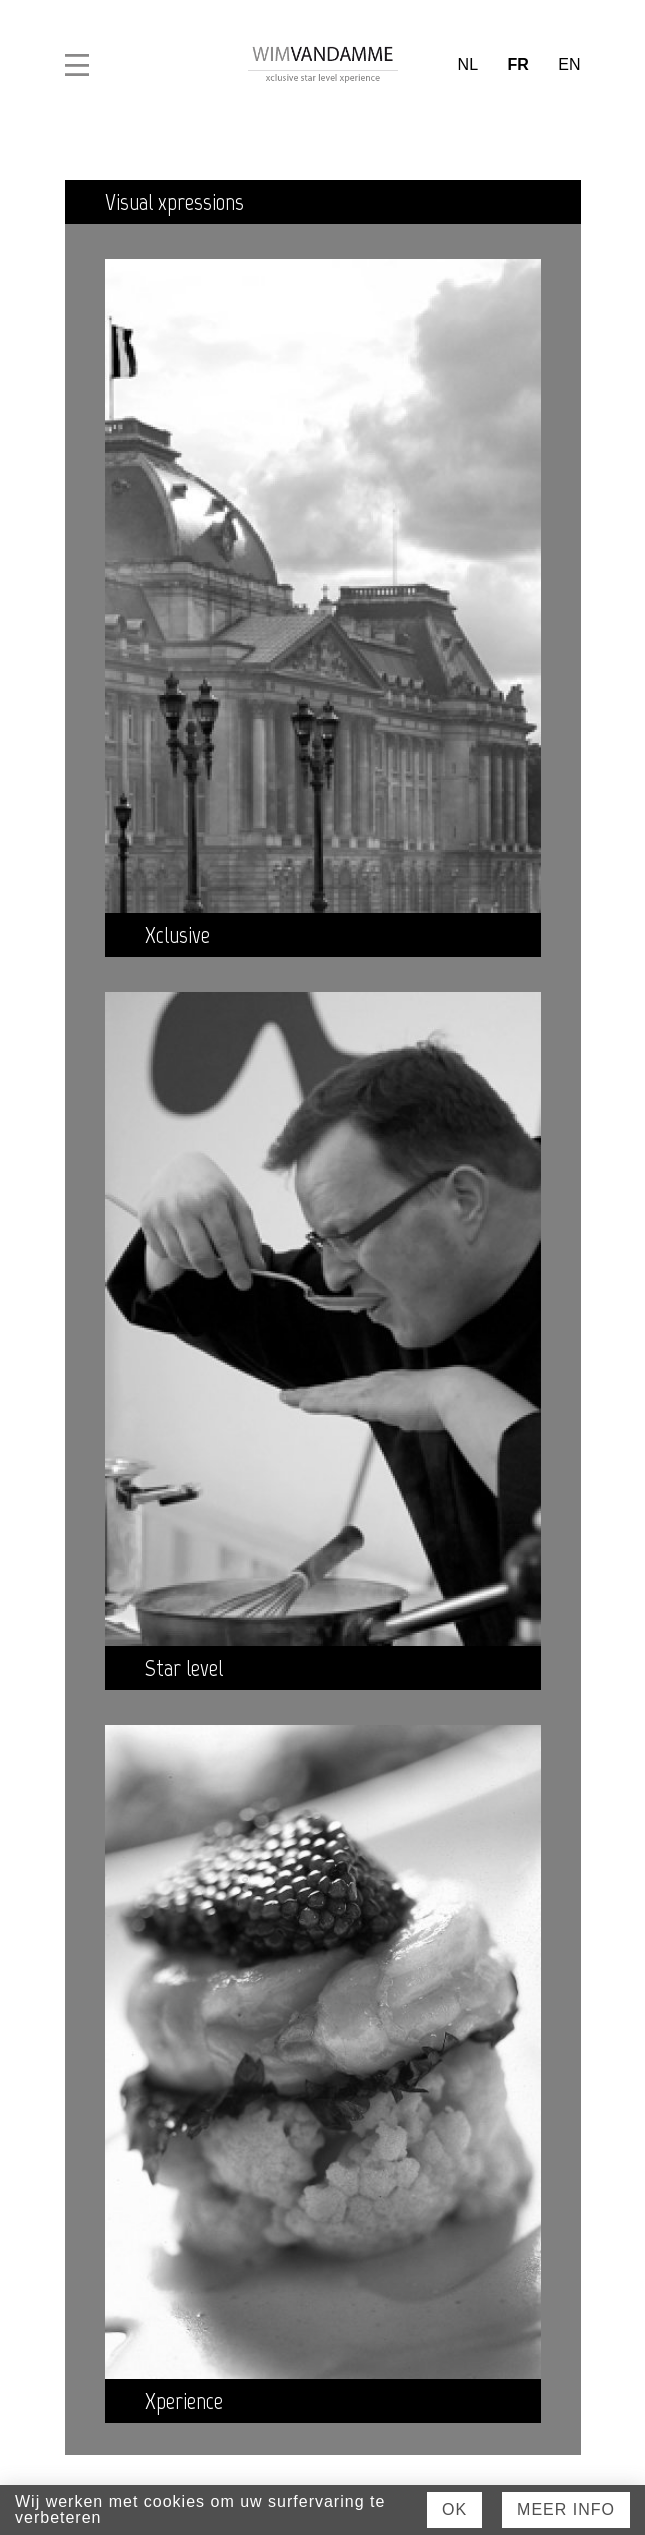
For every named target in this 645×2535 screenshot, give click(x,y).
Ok (454, 2509)
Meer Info (566, 2509)
